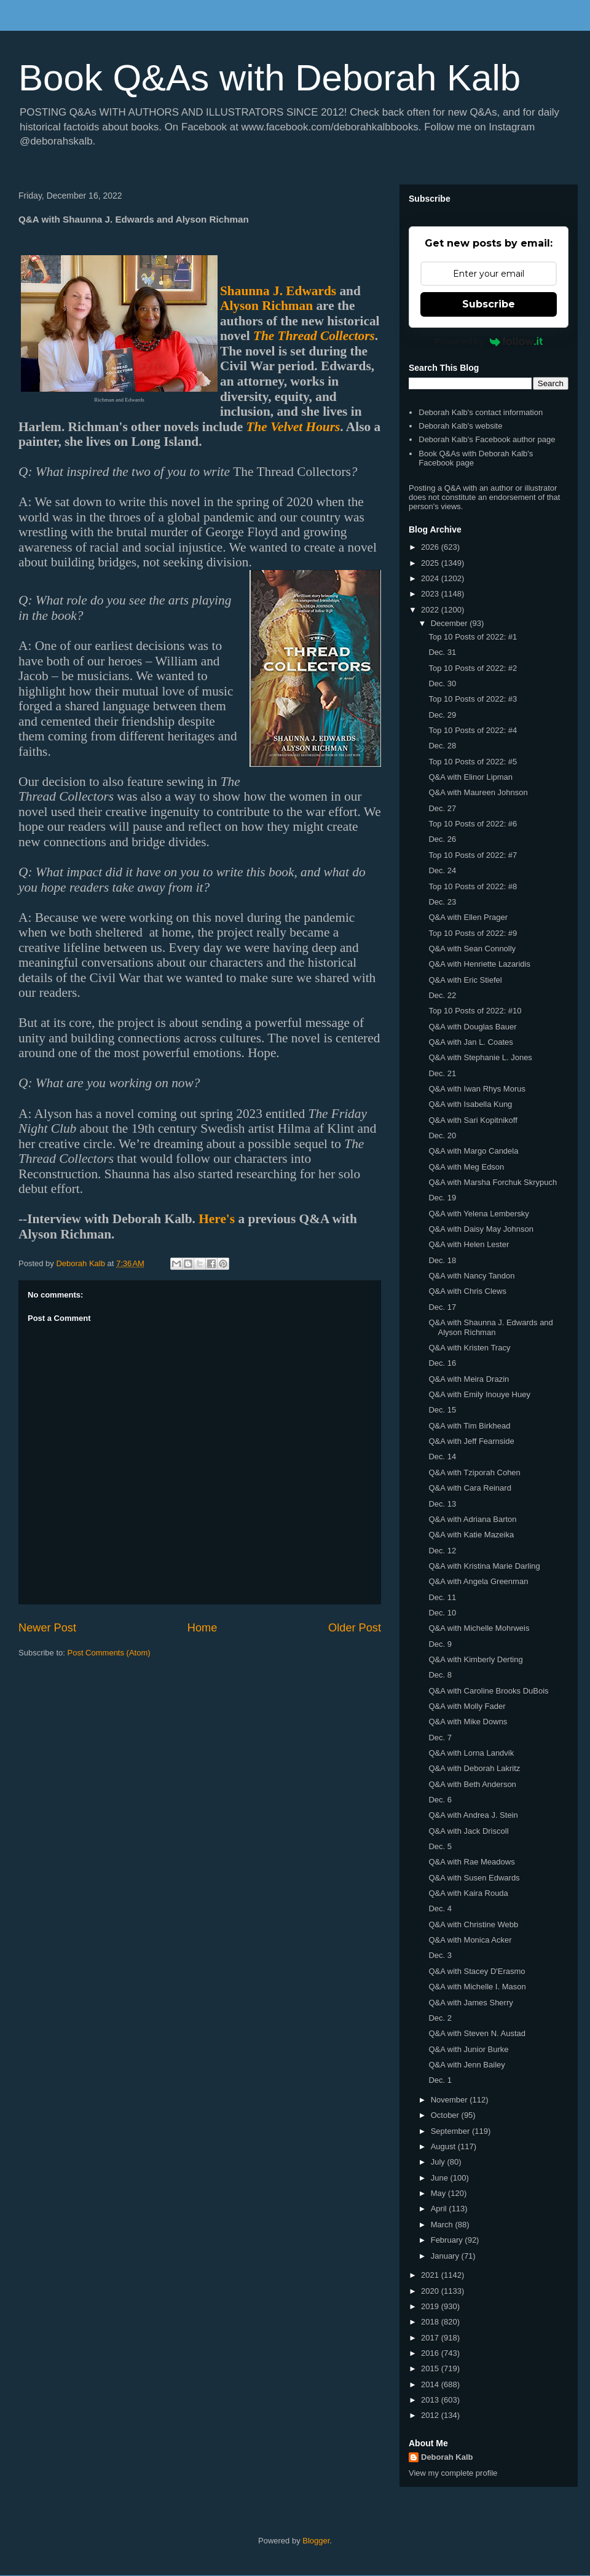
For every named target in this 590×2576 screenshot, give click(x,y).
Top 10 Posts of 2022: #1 (472, 636)
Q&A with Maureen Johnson (477, 792)
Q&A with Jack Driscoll (468, 1831)
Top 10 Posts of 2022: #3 (472, 698)
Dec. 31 (442, 652)
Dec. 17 (442, 1307)
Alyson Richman (266, 305)
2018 (431, 2321)
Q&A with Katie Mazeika (471, 1534)
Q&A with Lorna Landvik (471, 1753)
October (446, 2115)
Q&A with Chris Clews (467, 1291)
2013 (431, 2399)
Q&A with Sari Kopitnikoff (472, 1120)
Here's (217, 1218)
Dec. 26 (442, 839)
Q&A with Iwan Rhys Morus (476, 1088)
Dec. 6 (440, 1799)
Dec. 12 (442, 1550)
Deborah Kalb (447, 2457)
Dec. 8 (440, 1674)
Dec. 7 (440, 1737)
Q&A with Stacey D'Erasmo (476, 1971)
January (446, 2256)
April (440, 2208)
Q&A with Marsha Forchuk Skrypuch (492, 1182)
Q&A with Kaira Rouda (468, 1893)
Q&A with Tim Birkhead (469, 1425)
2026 (431, 547)
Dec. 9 (440, 1644)
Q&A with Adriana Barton (472, 1519)
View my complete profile (453, 2473)
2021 (431, 2275)
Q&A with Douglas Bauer (472, 1026)
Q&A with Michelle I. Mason (476, 1986)
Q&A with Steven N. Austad (476, 2033)
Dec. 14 (442, 1456)
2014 (431, 2384)
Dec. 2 (440, 2018)
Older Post (354, 1628)
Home (202, 1628)
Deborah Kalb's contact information (481, 412)
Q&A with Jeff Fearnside (471, 1441)
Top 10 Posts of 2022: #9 (472, 933)
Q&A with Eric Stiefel (465, 980)
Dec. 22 (442, 995)
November (450, 2099)
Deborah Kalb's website (460, 425)
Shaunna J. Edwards (278, 290)
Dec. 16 (442, 1363)
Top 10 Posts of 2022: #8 (472, 886)
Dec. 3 (440, 1955)
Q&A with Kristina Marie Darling (484, 1566)
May (439, 2193)
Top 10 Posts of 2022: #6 (472, 823)
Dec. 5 (440, 1846)
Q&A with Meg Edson (466, 1166)
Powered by (489, 341)
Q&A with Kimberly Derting (475, 1659)
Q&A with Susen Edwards (473, 1877)
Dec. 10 (442, 1612)
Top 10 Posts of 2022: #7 (472, 855)
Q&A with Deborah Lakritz (474, 1768)
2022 (431, 609)
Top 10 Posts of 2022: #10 (474, 1010)
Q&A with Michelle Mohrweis (478, 1628)
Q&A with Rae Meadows (471, 1861)
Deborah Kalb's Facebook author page (487, 439)
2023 (431, 593)
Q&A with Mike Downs (467, 1721)
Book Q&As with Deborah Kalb (269, 77)
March (443, 2224)
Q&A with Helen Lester (468, 1244)
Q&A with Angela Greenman (478, 1581)
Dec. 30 (442, 683)
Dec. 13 (442, 1503)
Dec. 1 (440, 2080)
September (451, 2131)
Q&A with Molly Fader (466, 1706)
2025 (431, 563)
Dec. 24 (442, 870)
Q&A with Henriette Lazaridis (479, 964)
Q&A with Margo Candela (473, 1150)
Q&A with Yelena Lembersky (478, 1213)
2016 (431, 2353)
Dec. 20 (442, 1135)
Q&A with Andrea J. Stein (472, 1815)
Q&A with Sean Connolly (472, 948)
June (440, 2177)
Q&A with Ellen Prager (468, 917)
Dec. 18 (442, 1260)
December (450, 623)
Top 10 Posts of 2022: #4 (472, 730)
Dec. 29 (442, 714)
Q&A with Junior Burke (468, 2049)
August (444, 2146)
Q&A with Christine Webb (473, 1924)
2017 (431, 2337)
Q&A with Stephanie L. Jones (480, 1057)
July (439, 2161)
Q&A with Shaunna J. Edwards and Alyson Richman (490, 1327)
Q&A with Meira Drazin (468, 1379)
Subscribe (488, 304)
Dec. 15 (442, 1409)
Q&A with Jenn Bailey (466, 2064)
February (448, 2240)
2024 (431, 578)
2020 (431, 2291)
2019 (431, 2306)
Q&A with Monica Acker (469, 1939)
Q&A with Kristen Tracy (469, 1347)
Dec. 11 (442, 1597)
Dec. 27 (442, 808)
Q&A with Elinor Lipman (470, 777)
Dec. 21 (442, 1073)
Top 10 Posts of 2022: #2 (472, 668)
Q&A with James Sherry (470, 2002)
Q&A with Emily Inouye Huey (479, 1394)
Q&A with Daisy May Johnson (480, 1229)
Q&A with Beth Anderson (472, 1784)
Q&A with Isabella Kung (470, 1104)
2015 (431, 2368)
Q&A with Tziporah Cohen (474, 1472)
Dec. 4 (440, 1908)
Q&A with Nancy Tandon (471, 1275)
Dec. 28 (442, 745)
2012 (431, 2415)
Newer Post (47, 1628)
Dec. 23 (442, 901)
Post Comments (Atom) (109, 1652)
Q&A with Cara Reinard (469, 1487)
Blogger (315, 2540)
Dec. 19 (442, 1197)
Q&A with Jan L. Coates (470, 1042)
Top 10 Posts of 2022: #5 (472, 761)
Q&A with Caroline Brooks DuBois (488, 1690)
